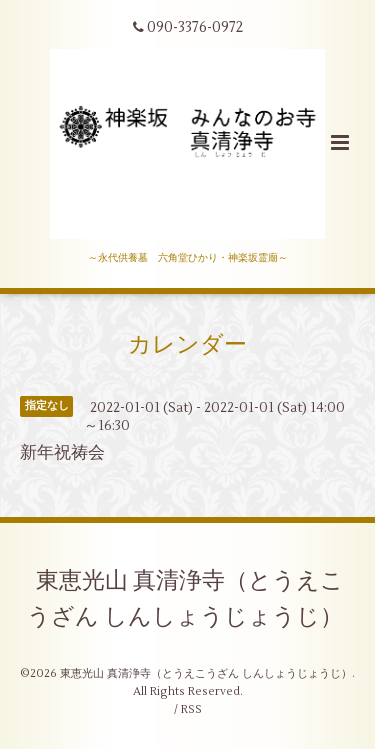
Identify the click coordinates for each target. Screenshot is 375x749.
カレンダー (187, 345)
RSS (191, 709)
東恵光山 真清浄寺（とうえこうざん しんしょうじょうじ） (185, 599)
